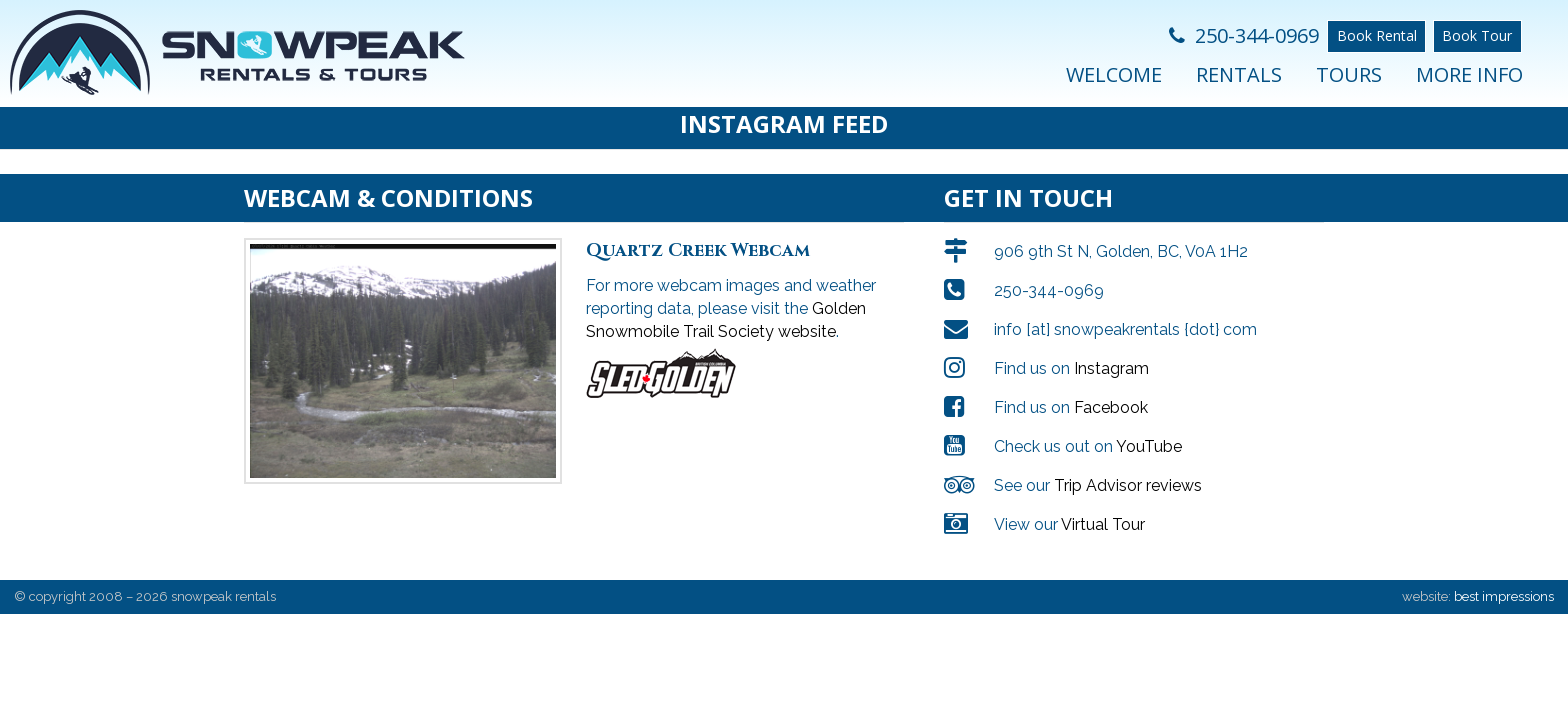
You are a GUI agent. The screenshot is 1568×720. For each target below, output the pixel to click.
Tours (1349, 74)
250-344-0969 (1244, 35)
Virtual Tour (1103, 524)
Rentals (1239, 74)
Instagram (1111, 368)
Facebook (1111, 407)
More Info (1469, 74)
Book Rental (1377, 35)
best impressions (1504, 596)
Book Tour (1477, 35)
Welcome (1114, 74)
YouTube (1149, 446)
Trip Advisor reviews (1128, 485)
